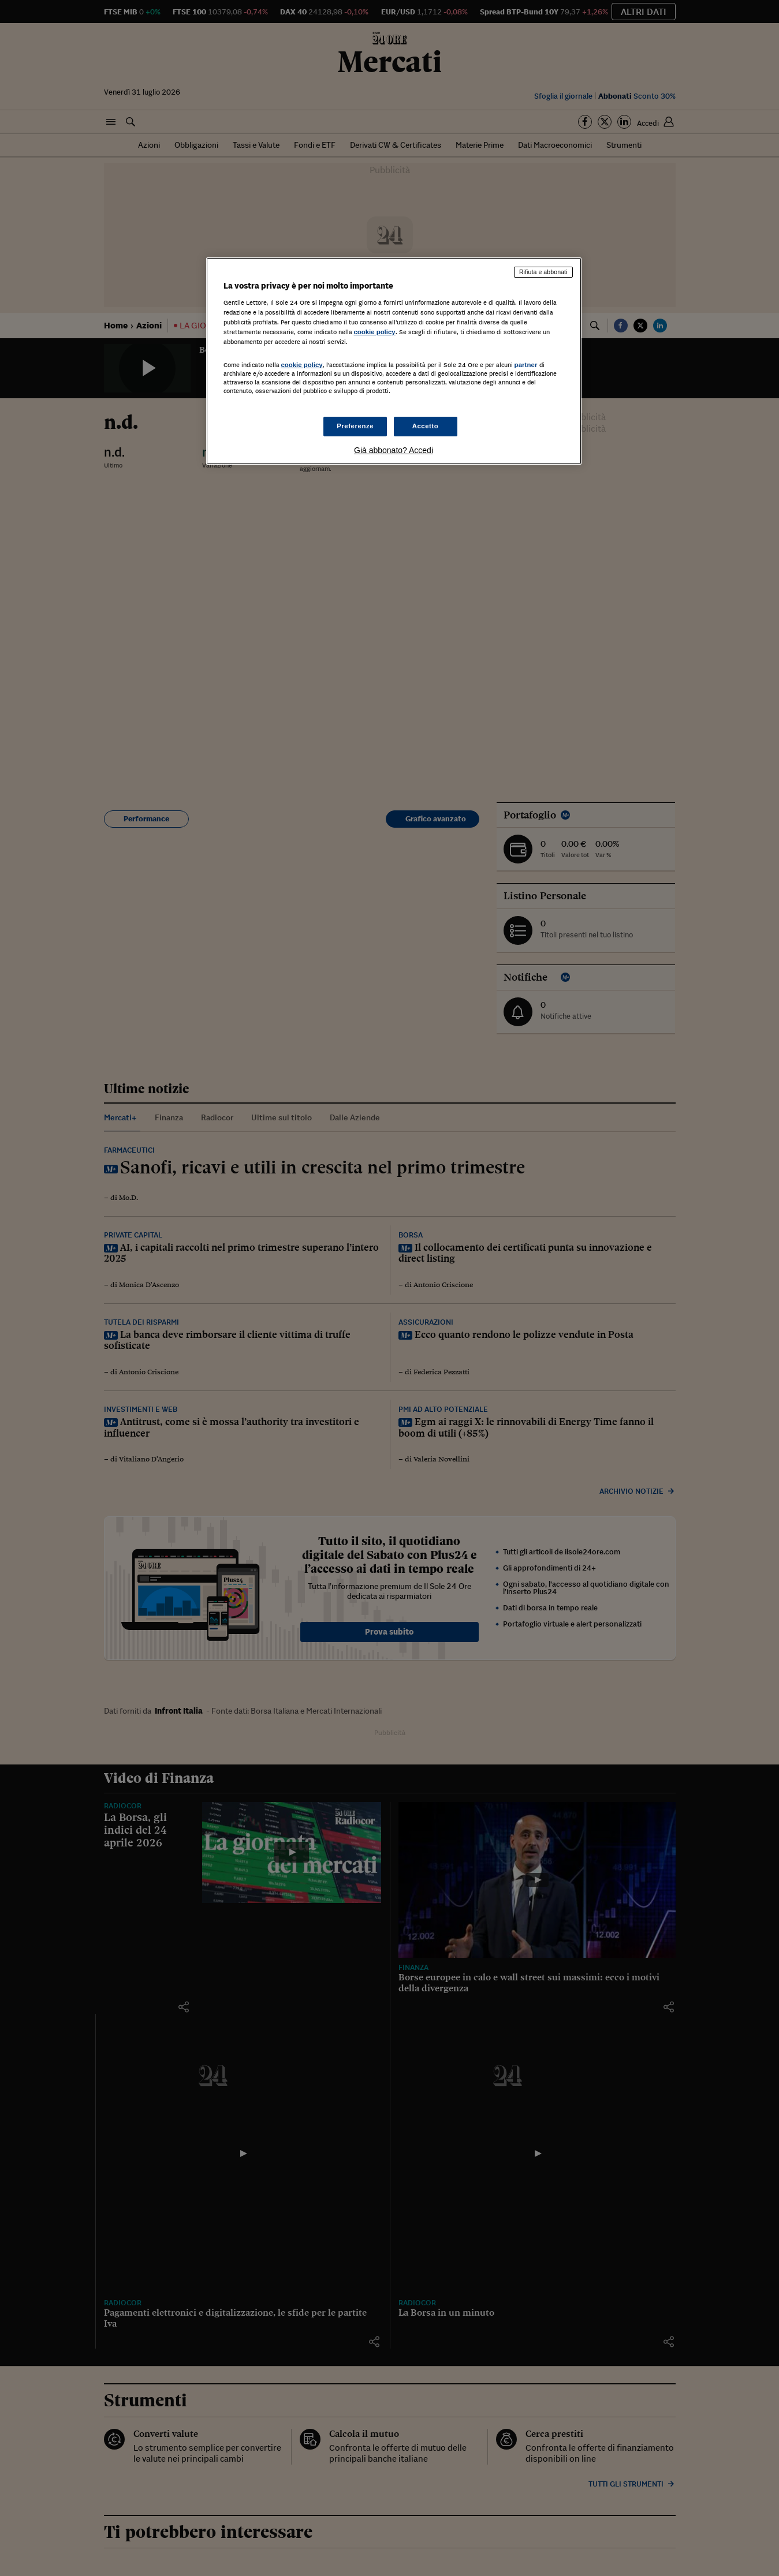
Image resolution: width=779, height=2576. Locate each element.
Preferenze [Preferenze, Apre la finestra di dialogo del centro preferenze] (355, 426)
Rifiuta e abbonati (543, 271)
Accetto (425, 426)
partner (526, 364)
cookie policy (375, 331)
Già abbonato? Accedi (393, 450)
